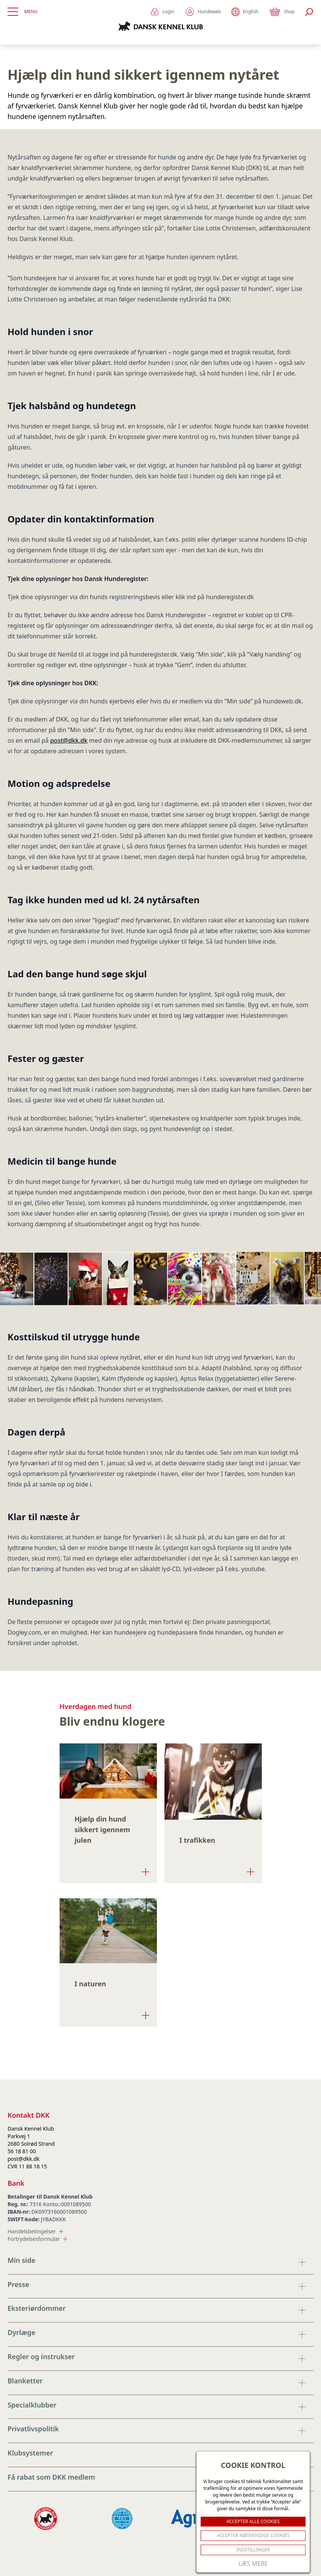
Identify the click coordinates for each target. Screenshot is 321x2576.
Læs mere (253, 2563)
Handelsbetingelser (35, 2231)
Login (162, 12)
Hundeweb (203, 12)
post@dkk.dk (69, 740)
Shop (282, 12)
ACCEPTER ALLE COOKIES (253, 2521)
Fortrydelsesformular (38, 2238)
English (244, 12)
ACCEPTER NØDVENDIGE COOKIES (253, 2535)
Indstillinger (253, 2550)
